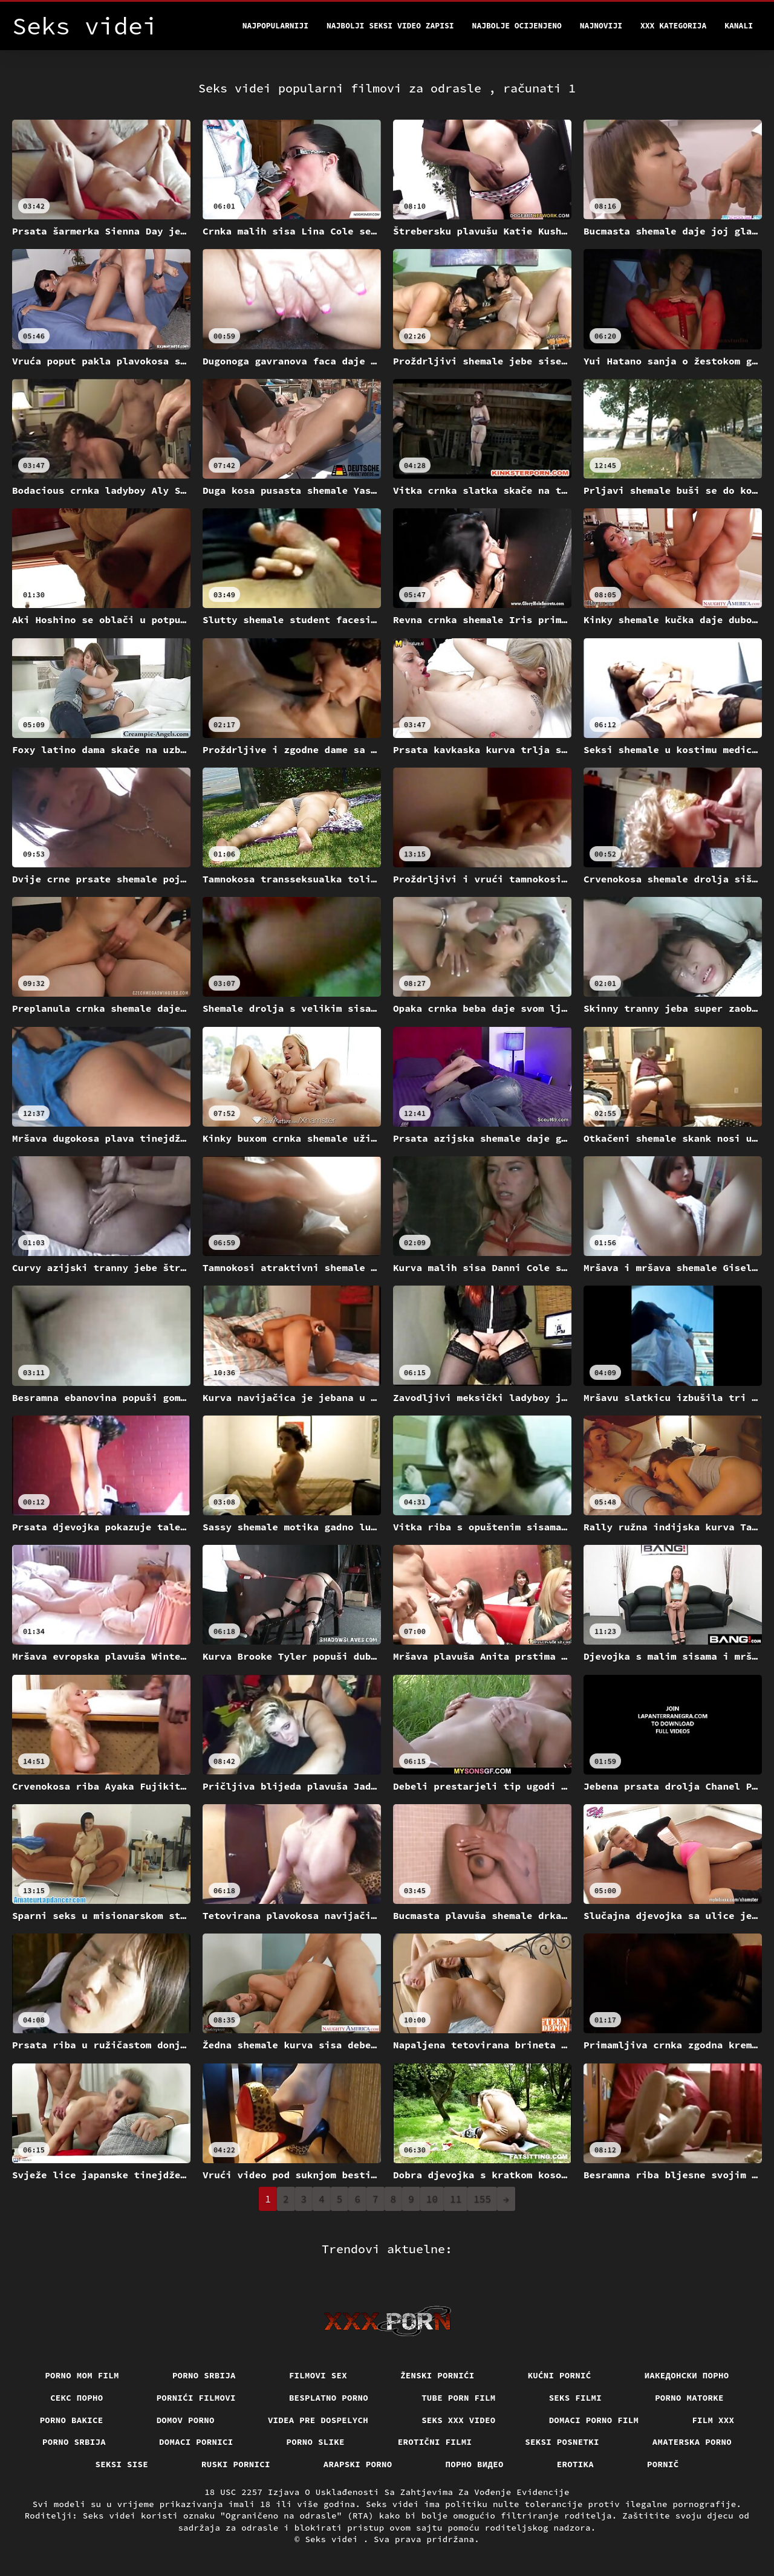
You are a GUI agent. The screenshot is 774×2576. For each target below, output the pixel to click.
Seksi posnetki (562, 2441)
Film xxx (713, 2420)
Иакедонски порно (687, 2375)
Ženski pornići (437, 2375)
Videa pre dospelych (318, 2420)
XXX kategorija (673, 26)
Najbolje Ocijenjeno (517, 26)
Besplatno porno (328, 2397)
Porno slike (316, 2441)
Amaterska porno (692, 2441)
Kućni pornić (559, 2375)
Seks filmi (575, 2397)
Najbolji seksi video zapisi (390, 26)
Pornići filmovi (196, 2397)
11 (455, 2199)
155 (482, 2199)
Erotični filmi (435, 2441)
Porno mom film (82, 2375)
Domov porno (186, 2420)
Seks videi (334, 2539)
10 (432, 2199)
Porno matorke (689, 2397)
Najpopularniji (275, 26)
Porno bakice (71, 2420)
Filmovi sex (318, 2375)
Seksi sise (122, 2464)
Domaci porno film (594, 2420)
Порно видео (475, 2464)
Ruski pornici (235, 2464)
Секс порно (76, 2397)
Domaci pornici (196, 2441)
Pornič (663, 2464)
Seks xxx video (458, 2420)
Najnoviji (601, 26)
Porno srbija (204, 2375)
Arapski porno (358, 2464)
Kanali (738, 26)
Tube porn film (458, 2397)
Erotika (575, 2464)
